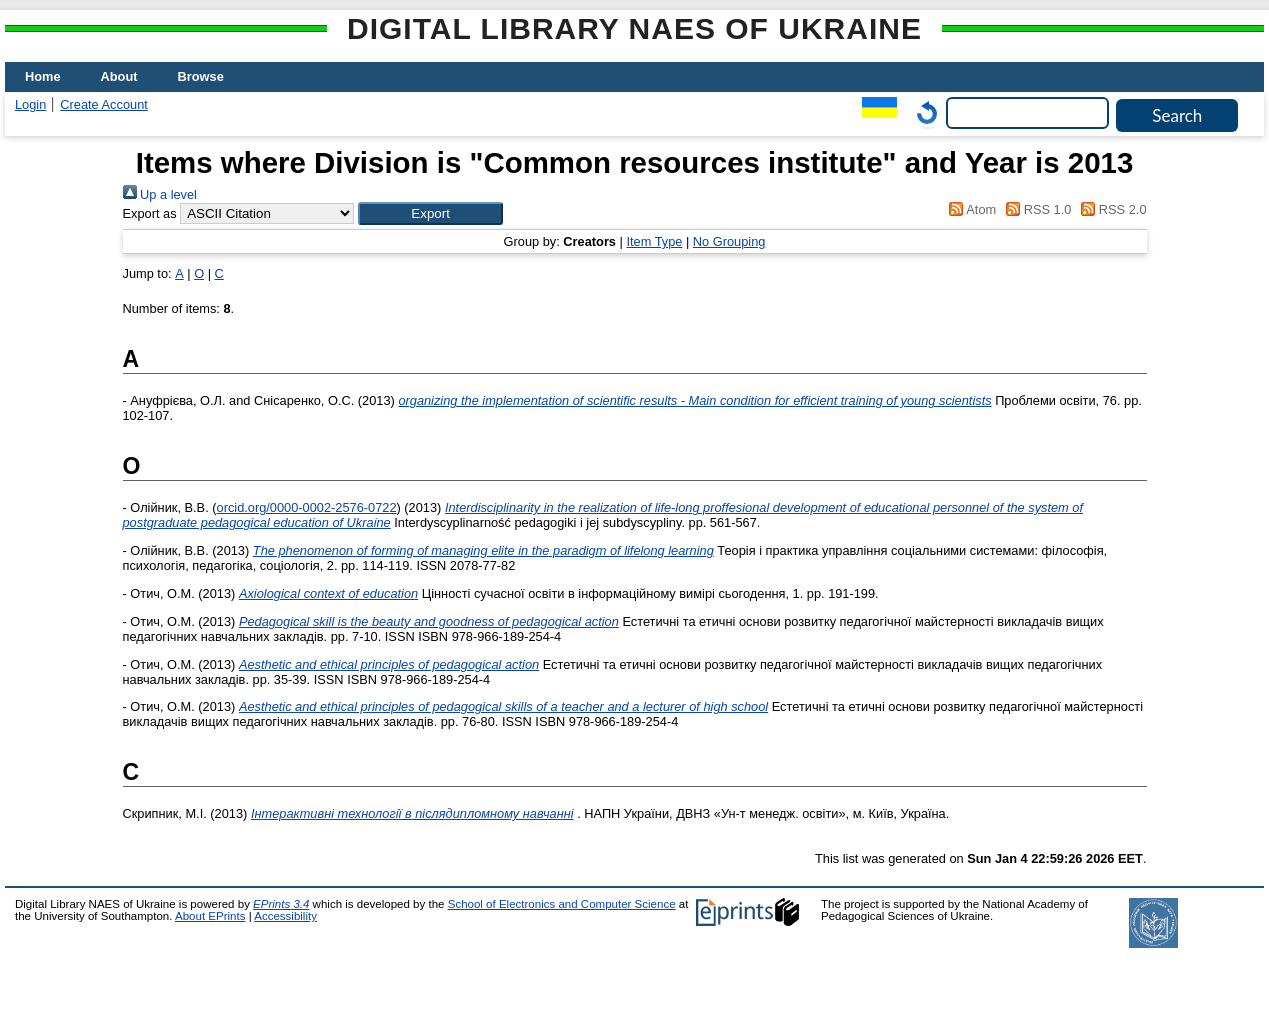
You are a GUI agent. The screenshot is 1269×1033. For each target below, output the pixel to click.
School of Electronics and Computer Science (562, 904)
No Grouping (729, 241)
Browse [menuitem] (201, 76)
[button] (430, 213)
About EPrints (210, 916)
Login (30, 104)
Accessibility (285, 916)
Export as (150, 213)
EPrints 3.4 (281, 904)
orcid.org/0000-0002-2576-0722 (307, 507)
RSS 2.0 (1111, 209)
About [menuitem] (119, 76)
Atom (969, 209)
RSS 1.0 (1036, 209)
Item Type (654, 241)
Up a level (160, 194)
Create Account (104, 104)
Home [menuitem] (43, 76)
